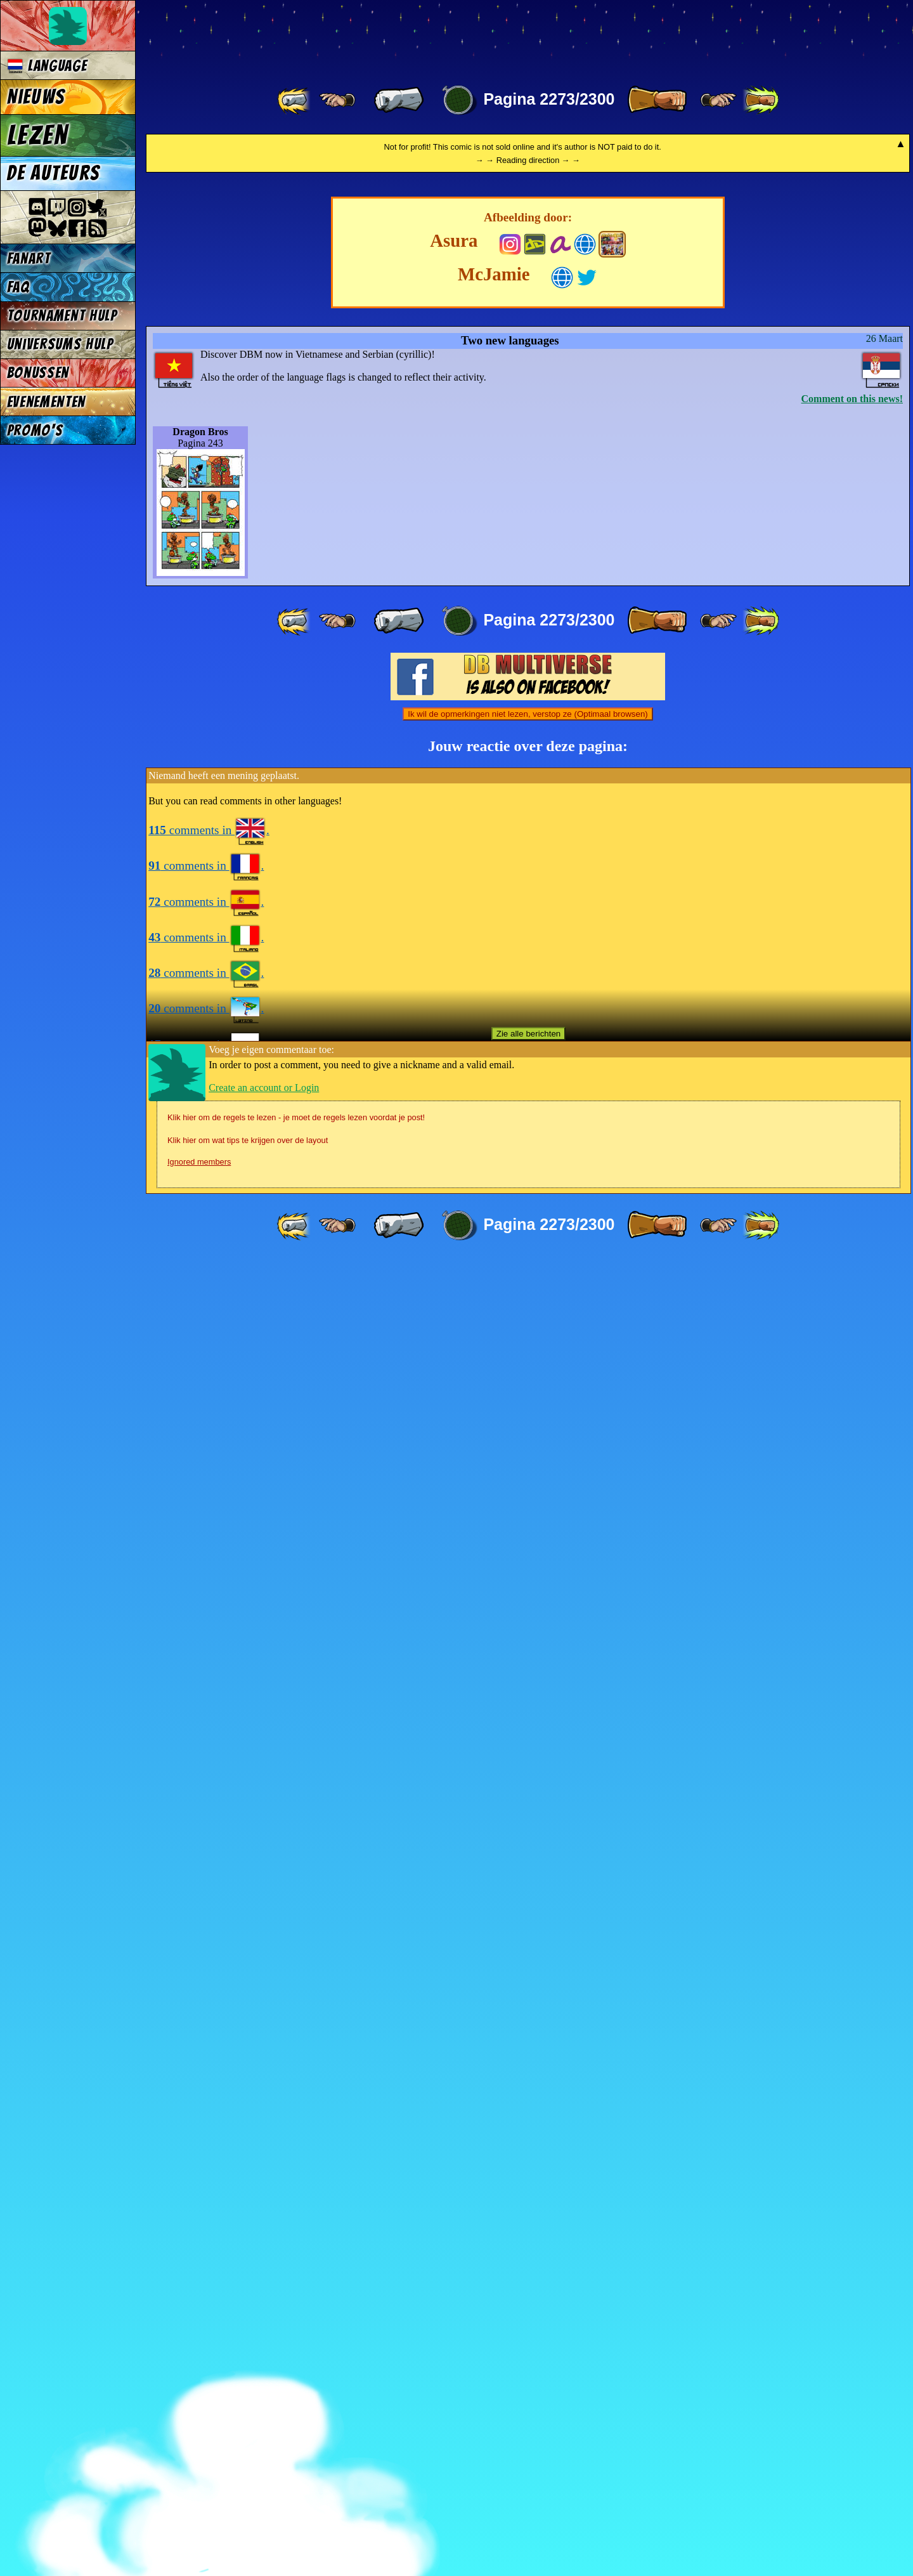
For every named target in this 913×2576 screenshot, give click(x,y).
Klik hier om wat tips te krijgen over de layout (247, 2456)
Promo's (35, 430)
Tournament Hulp (62, 316)
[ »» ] (761, 100)
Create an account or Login (264, 2403)
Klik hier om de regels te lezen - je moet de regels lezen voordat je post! (296, 2433)
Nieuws (36, 97)
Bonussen (38, 373)
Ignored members (199, 2477)
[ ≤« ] (337, 100)
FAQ (18, 287)
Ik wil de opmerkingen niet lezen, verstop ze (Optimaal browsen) (528, 2029)
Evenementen (46, 402)
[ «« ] (295, 100)
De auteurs (53, 173)
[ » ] (657, 100)
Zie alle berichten (528, 2349)
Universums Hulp (60, 344)
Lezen (37, 135)
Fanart (29, 258)
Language (47, 66)
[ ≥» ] (718, 100)
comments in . (208, 2145)
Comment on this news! (852, 1714)
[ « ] (399, 100)
